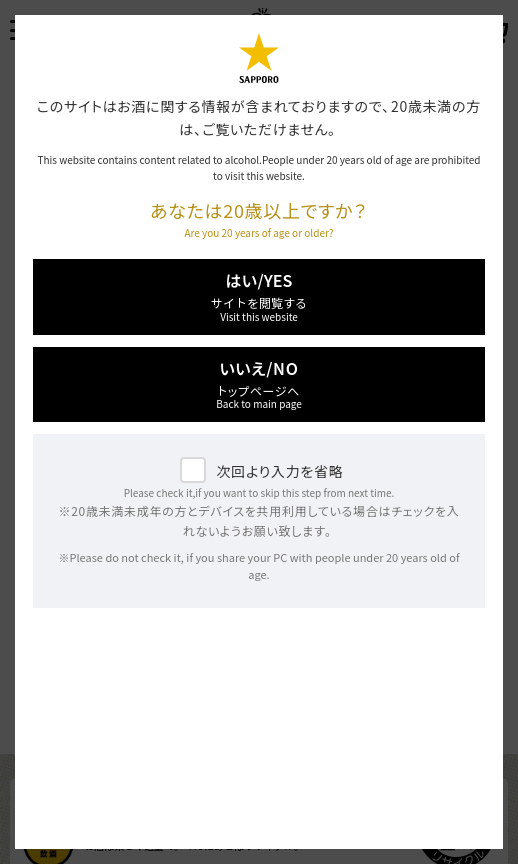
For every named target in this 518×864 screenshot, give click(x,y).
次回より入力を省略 (280, 471)
